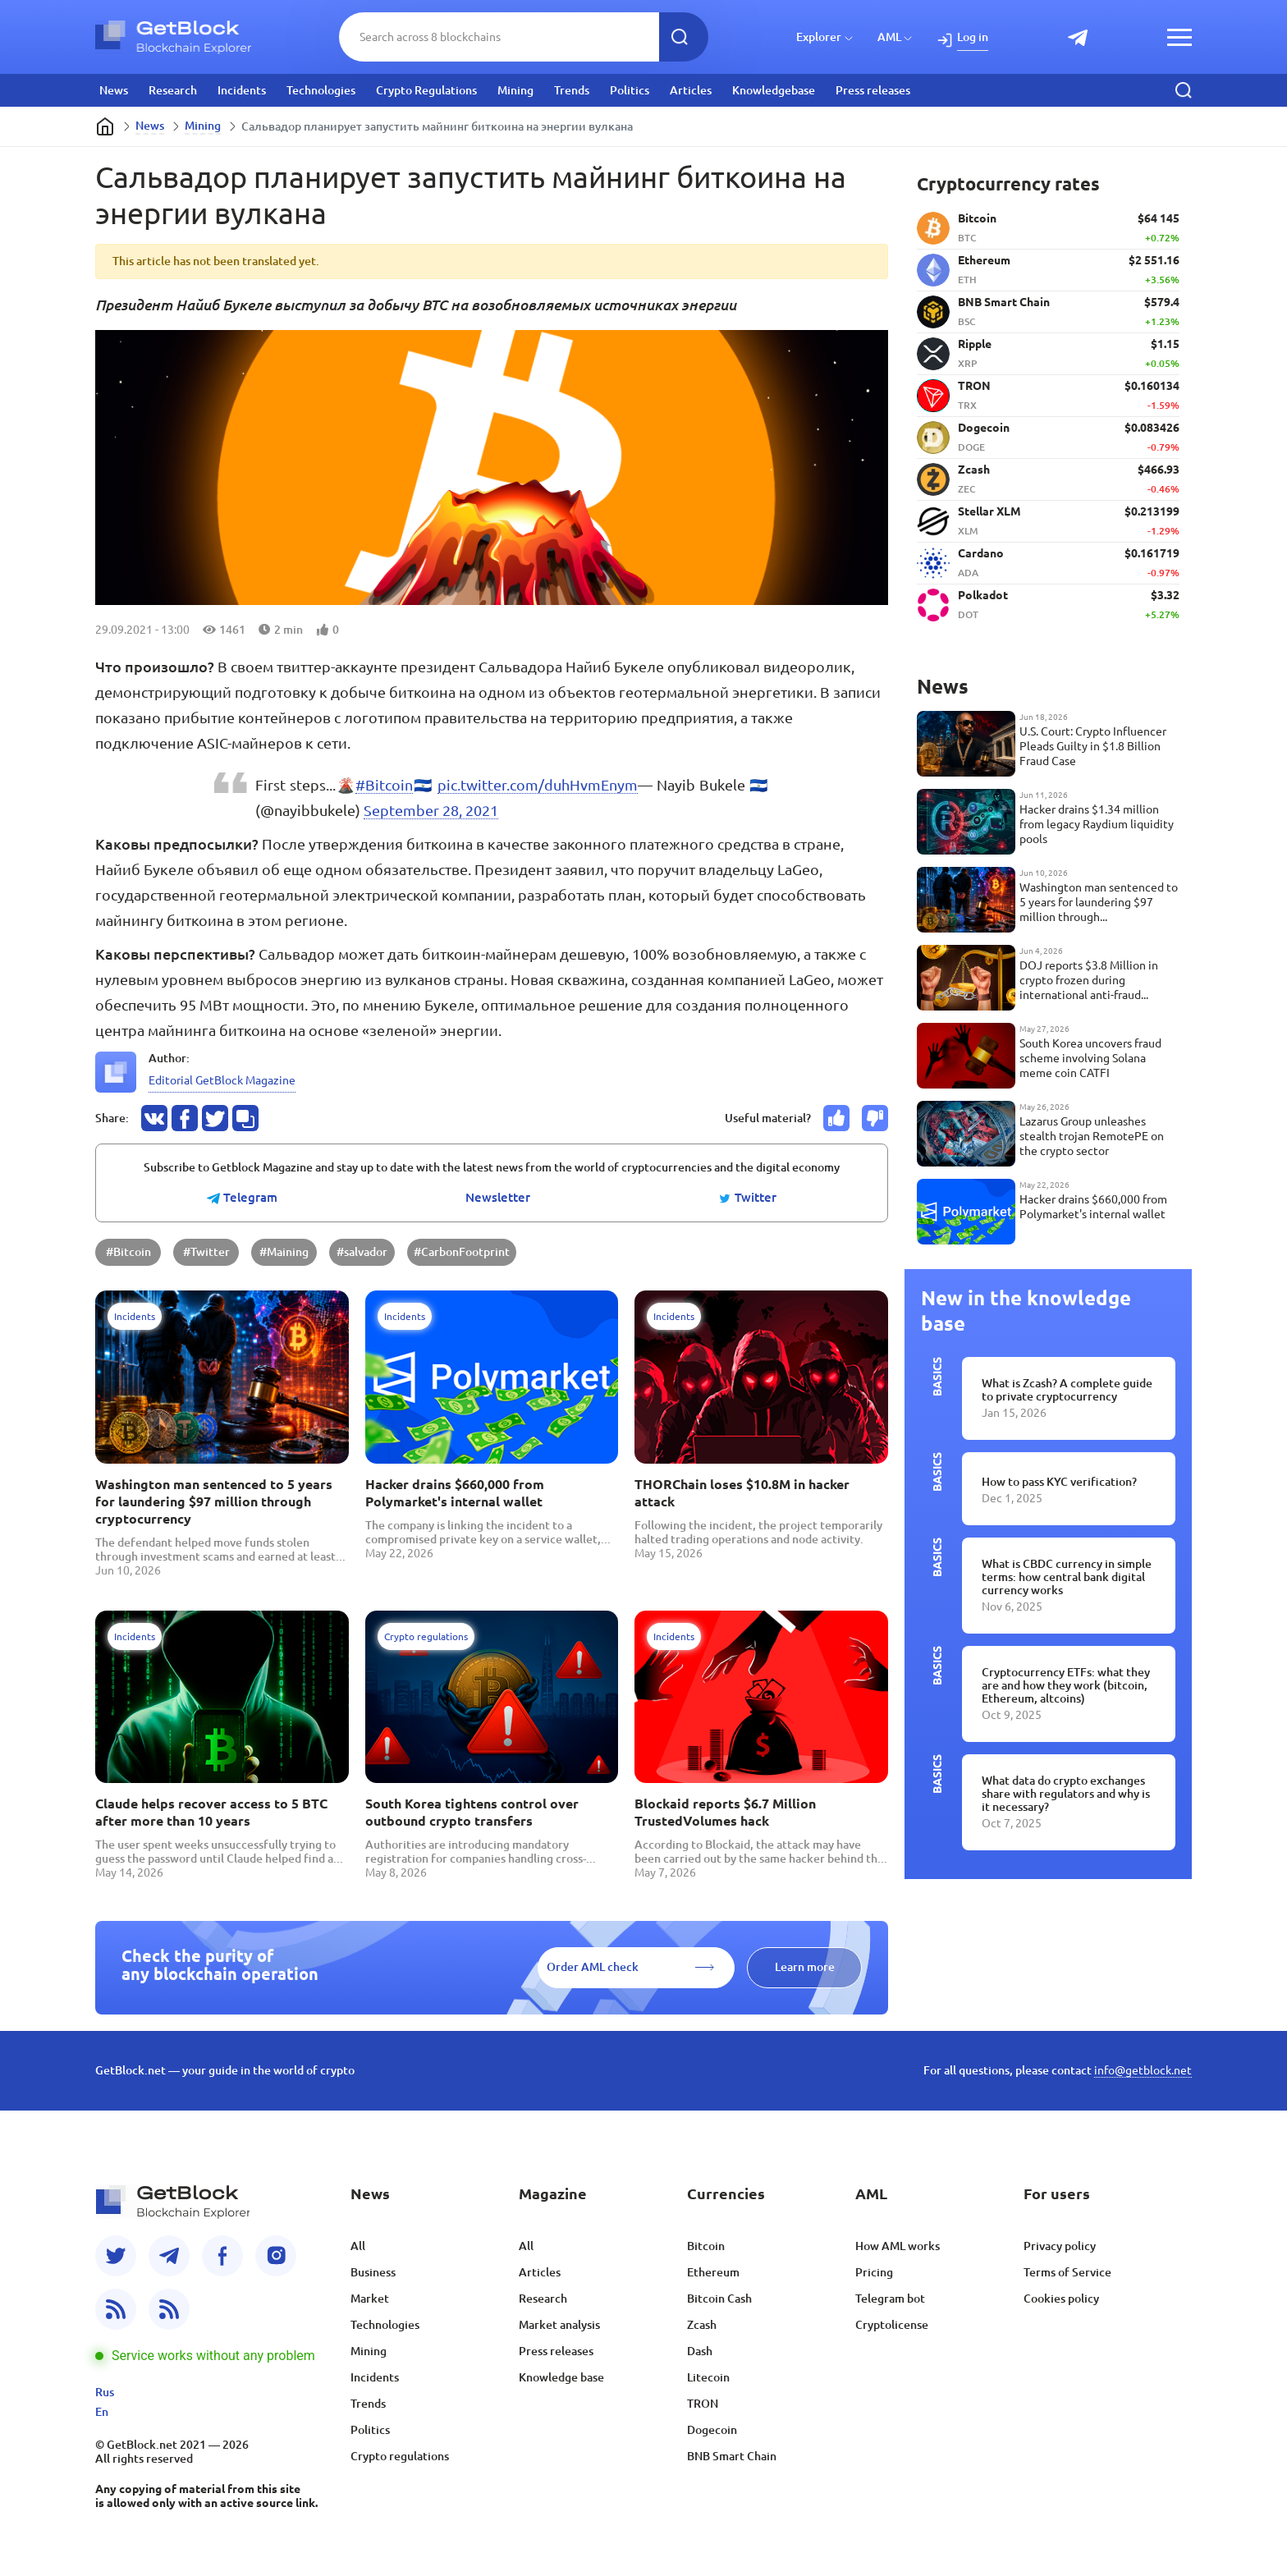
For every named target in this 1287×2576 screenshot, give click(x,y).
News (113, 90)
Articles (691, 90)
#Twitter (206, 1251)
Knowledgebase (773, 90)
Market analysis (559, 2324)
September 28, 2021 (431, 810)
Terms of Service (1067, 2272)
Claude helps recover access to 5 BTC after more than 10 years (211, 1812)
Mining (515, 90)
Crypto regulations (399, 2456)
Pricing (874, 2272)
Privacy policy (1060, 2246)
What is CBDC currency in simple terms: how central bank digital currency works (1067, 1577)
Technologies (320, 90)
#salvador (362, 1251)
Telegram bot (890, 2298)
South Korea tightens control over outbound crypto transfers (472, 1812)
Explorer (818, 37)
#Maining (284, 1251)
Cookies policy (1061, 2298)
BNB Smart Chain (731, 2456)
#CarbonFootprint (462, 1251)
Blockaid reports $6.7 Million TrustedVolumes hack (725, 1812)
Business (373, 2272)
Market (369, 2298)
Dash (699, 2351)
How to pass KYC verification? (1059, 1481)
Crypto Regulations (426, 90)
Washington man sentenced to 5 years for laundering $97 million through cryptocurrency (213, 1501)
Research (173, 90)
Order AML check (593, 1966)
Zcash (702, 2324)
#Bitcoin (384, 785)
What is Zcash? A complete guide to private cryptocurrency (1067, 1390)
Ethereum (713, 2272)
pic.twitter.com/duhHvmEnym (537, 785)
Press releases (873, 90)
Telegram (242, 1198)
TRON (702, 2403)
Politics (629, 90)
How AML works (897, 2246)
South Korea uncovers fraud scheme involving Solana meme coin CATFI (1090, 1058)
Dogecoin (712, 2429)
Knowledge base (561, 2377)
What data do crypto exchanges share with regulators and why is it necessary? (1066, 1793)
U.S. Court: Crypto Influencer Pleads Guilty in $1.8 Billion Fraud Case (1092, 746)
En (101, 2411)
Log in (972, 37)
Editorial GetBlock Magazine (222, 1080)
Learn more (805, 1966)
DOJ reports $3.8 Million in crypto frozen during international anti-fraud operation (1088, 980)
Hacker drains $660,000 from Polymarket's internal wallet (454, 1493)
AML (889, 37)
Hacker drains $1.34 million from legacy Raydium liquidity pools (1096, 824)
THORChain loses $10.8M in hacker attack (742, 1493)
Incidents (242, 90)
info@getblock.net (1143, 2070)
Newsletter (497, 1197)
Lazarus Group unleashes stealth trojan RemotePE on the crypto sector (1091, 1136)
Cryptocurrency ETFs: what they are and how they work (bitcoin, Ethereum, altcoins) (1066, 1685)
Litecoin (708, 2377)
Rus (104, 2392)
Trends (571, 90)
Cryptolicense (891, 2324)
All (357, 2246)
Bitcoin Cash (719, 2298)
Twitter (747, 1198)
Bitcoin (706, 2246)
